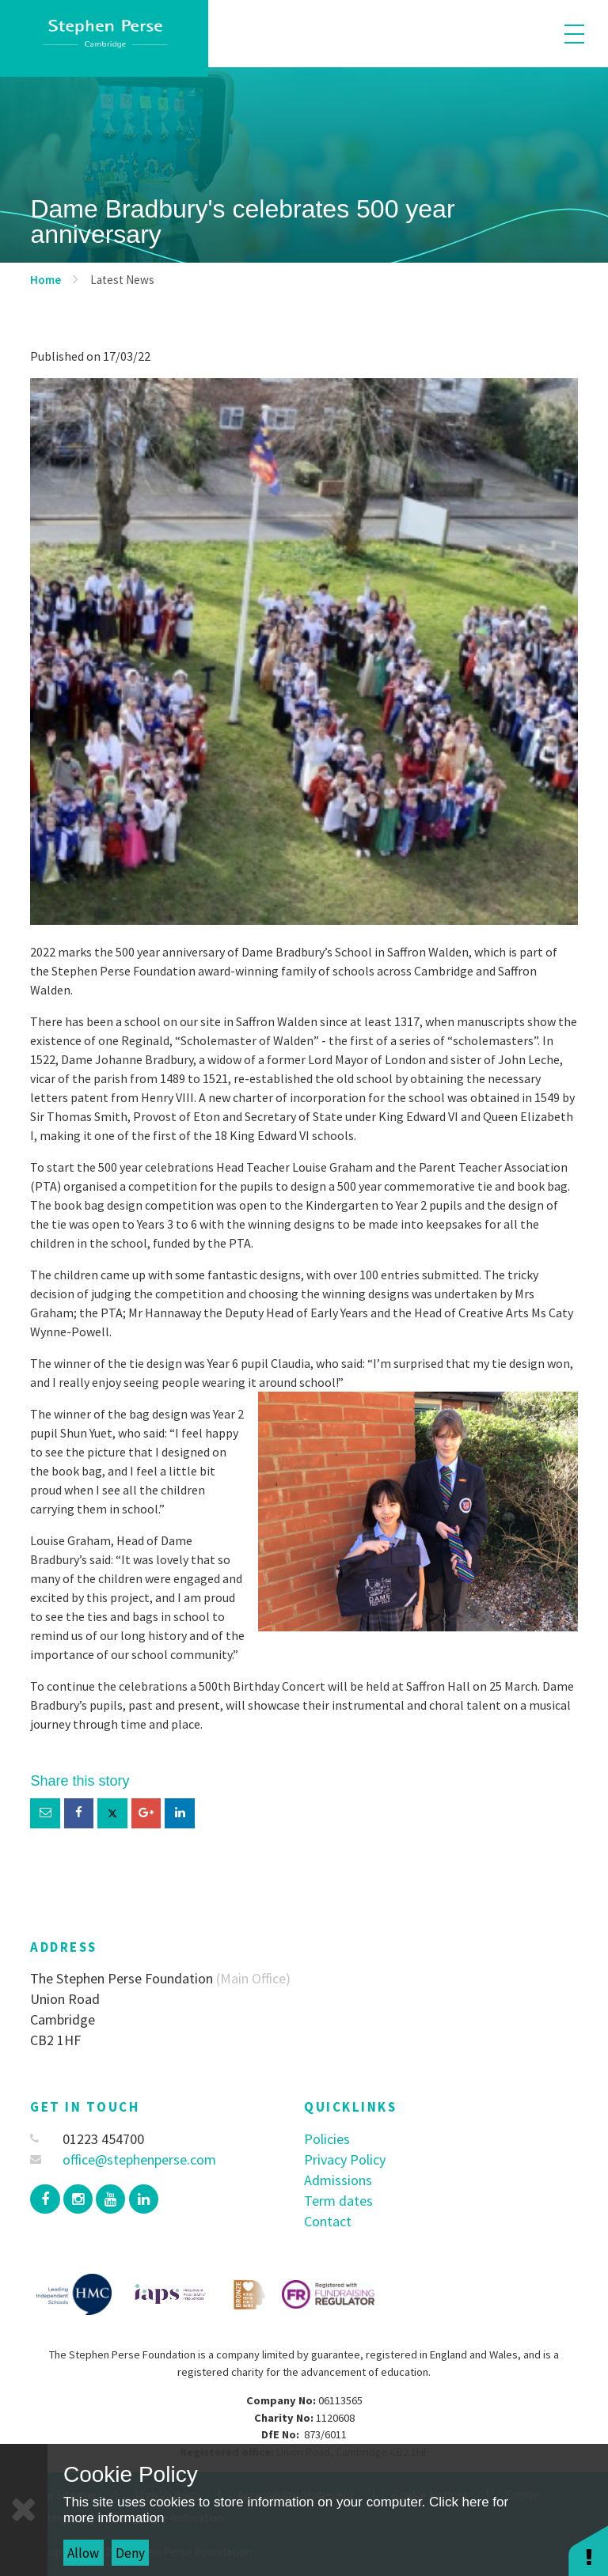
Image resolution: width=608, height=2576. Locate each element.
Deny (130, 2553)
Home (45, 279)
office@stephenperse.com (123, 2159)
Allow (83, 2553)
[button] (588, 2550)
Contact (328, 2221)
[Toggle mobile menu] (574, 33)
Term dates (338, 2200)
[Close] (24, 2510)
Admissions (338, 2180)
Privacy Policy (345, 2159)
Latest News (122, 279)
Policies (327, 2139)
